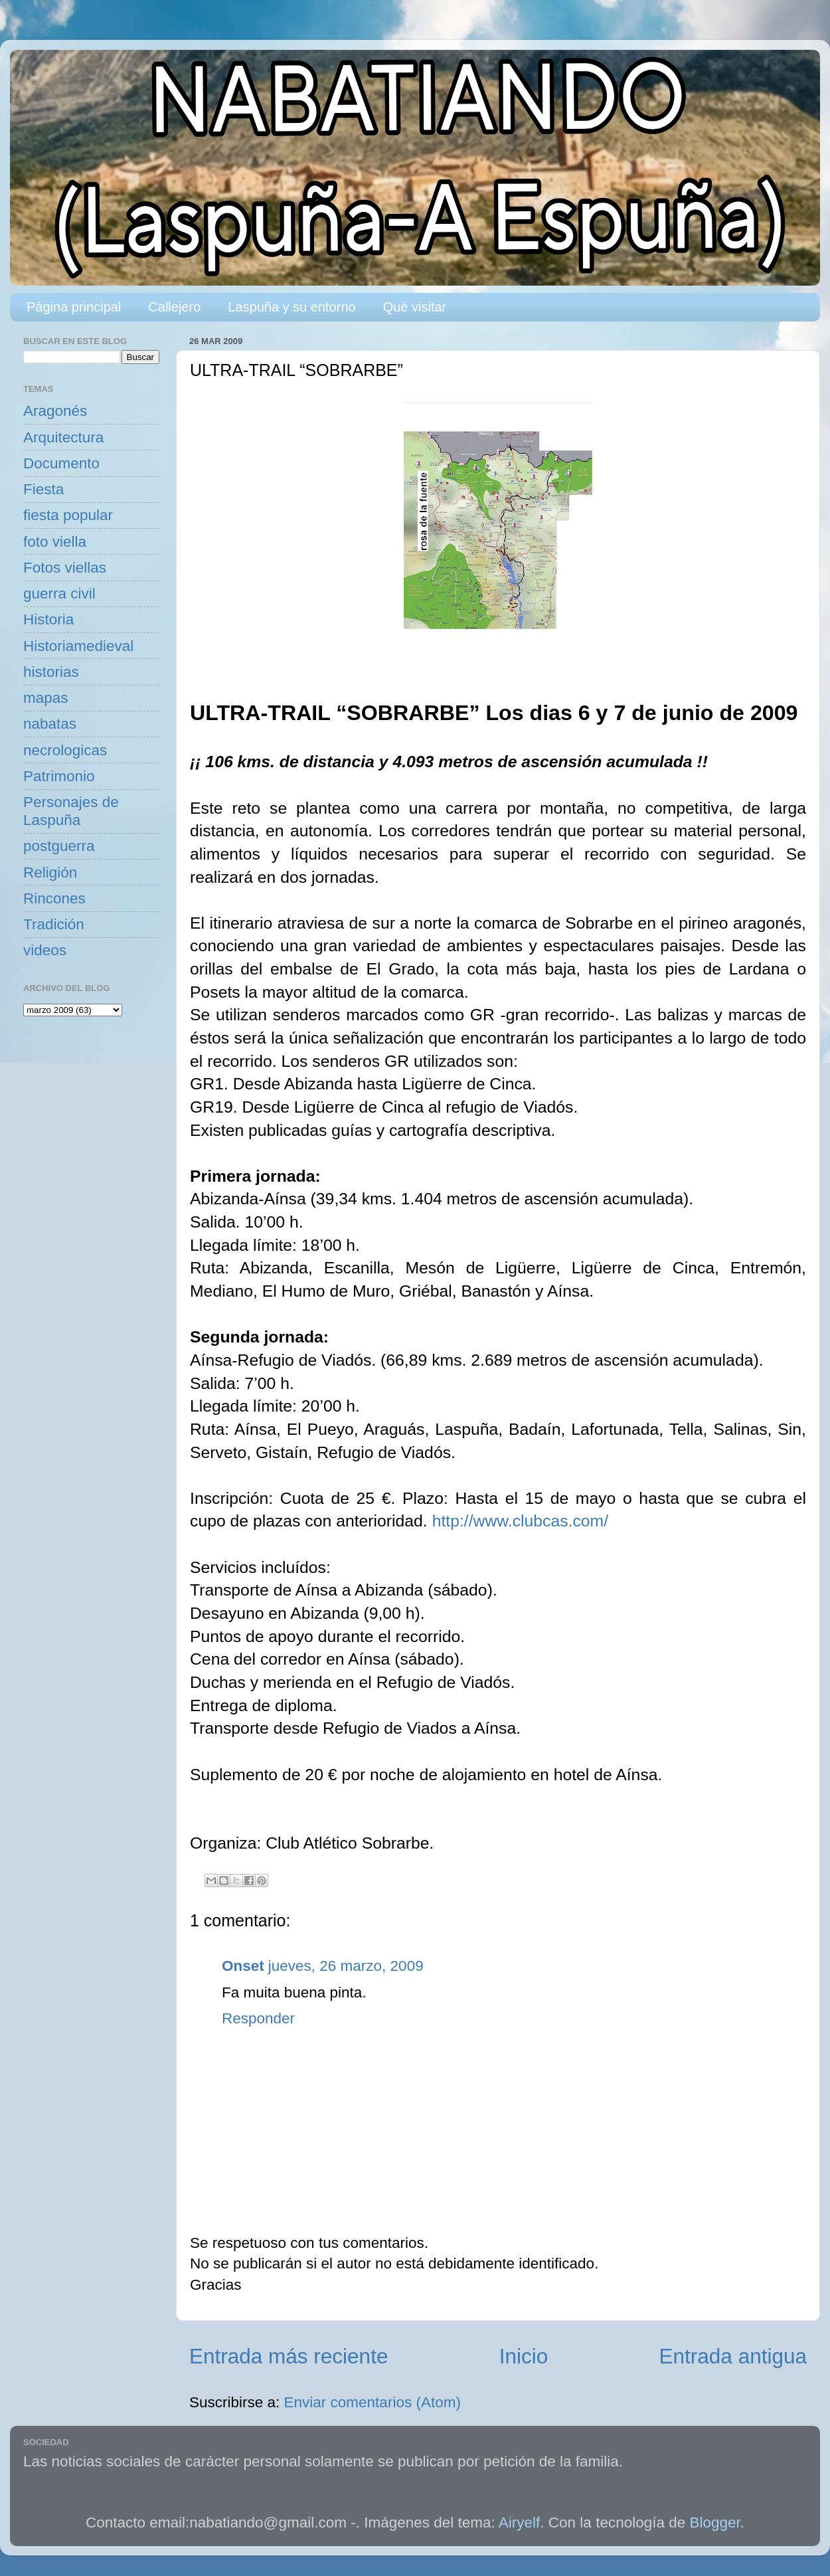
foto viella (54, 541)
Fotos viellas (64, 567)
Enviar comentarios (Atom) (372, 2402)
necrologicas (65, 750)
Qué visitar (415, 307)
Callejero (174, 307)
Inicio (523, 2356)
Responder (258, 2018)
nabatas (49, 723)
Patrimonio (59, 776)
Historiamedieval (78, 646)
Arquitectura (63, 437)
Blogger (715, 2522)
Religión (50, 872)
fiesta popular (68, 515)
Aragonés (55, 411)
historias (51, 672)
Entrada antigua (733, 2356)
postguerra (59, 846)
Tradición (53, 924)
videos (44, 950)
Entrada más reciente (288, 2356)
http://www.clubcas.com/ (520, 1521)
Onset (243, 1966)
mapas (45, 698)
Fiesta (43, 489)
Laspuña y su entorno (291, 307)
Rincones (54, 898)
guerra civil (59, 593)
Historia (48, 619)
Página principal (74, 307)
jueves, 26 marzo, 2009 (346, 1966)
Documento (61, 463)
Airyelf (519, 2522)
